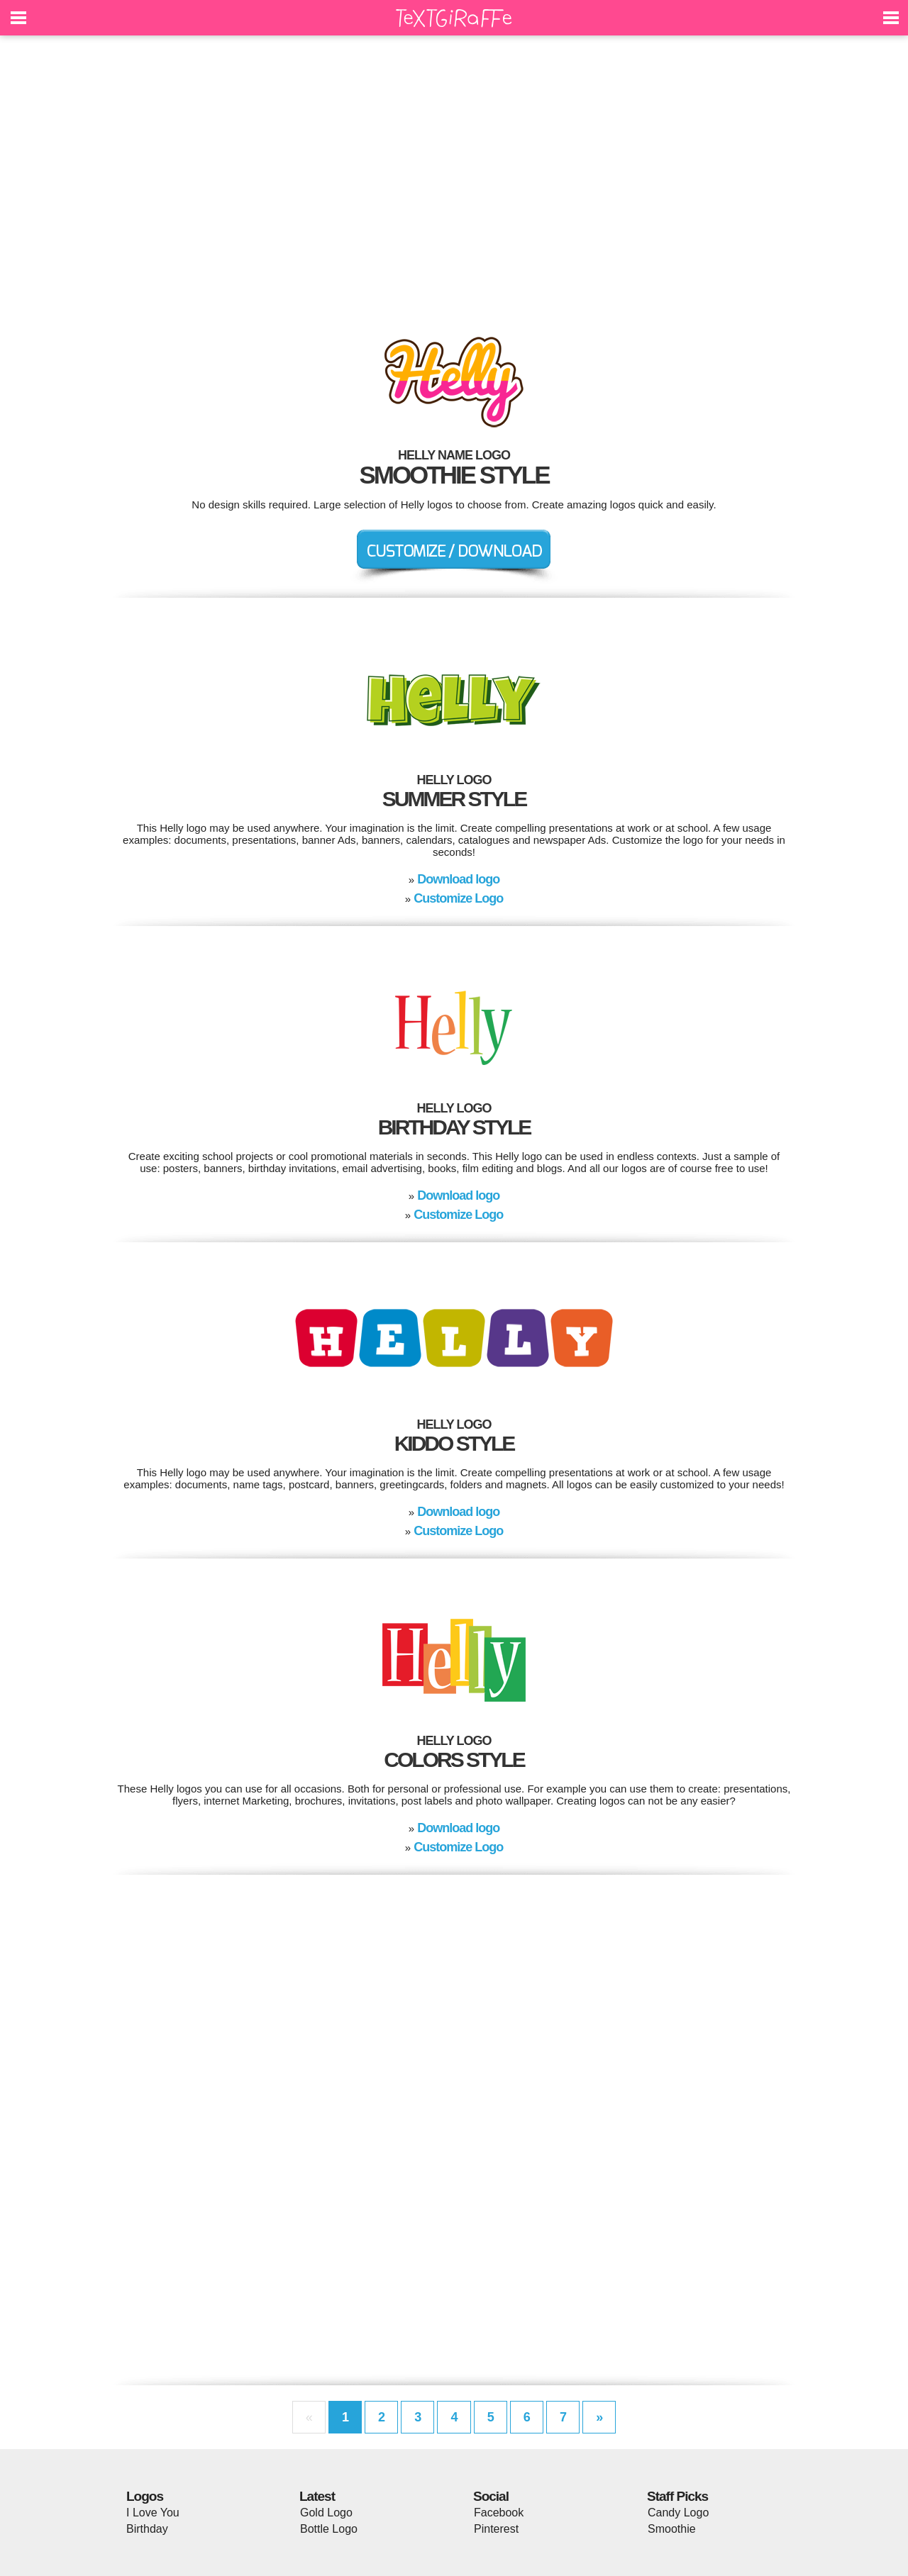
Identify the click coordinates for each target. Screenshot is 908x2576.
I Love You (152, 2513)
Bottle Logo (329, 2529)
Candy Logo (678, 2513)
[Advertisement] (454, 177)
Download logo (458, 879)
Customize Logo (458, 898)
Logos (144, 2496)
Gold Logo (326, 2513)
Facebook (499, 2513)
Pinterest (496, 2529)
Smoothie (672, 2529)
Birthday (147, 2529)
